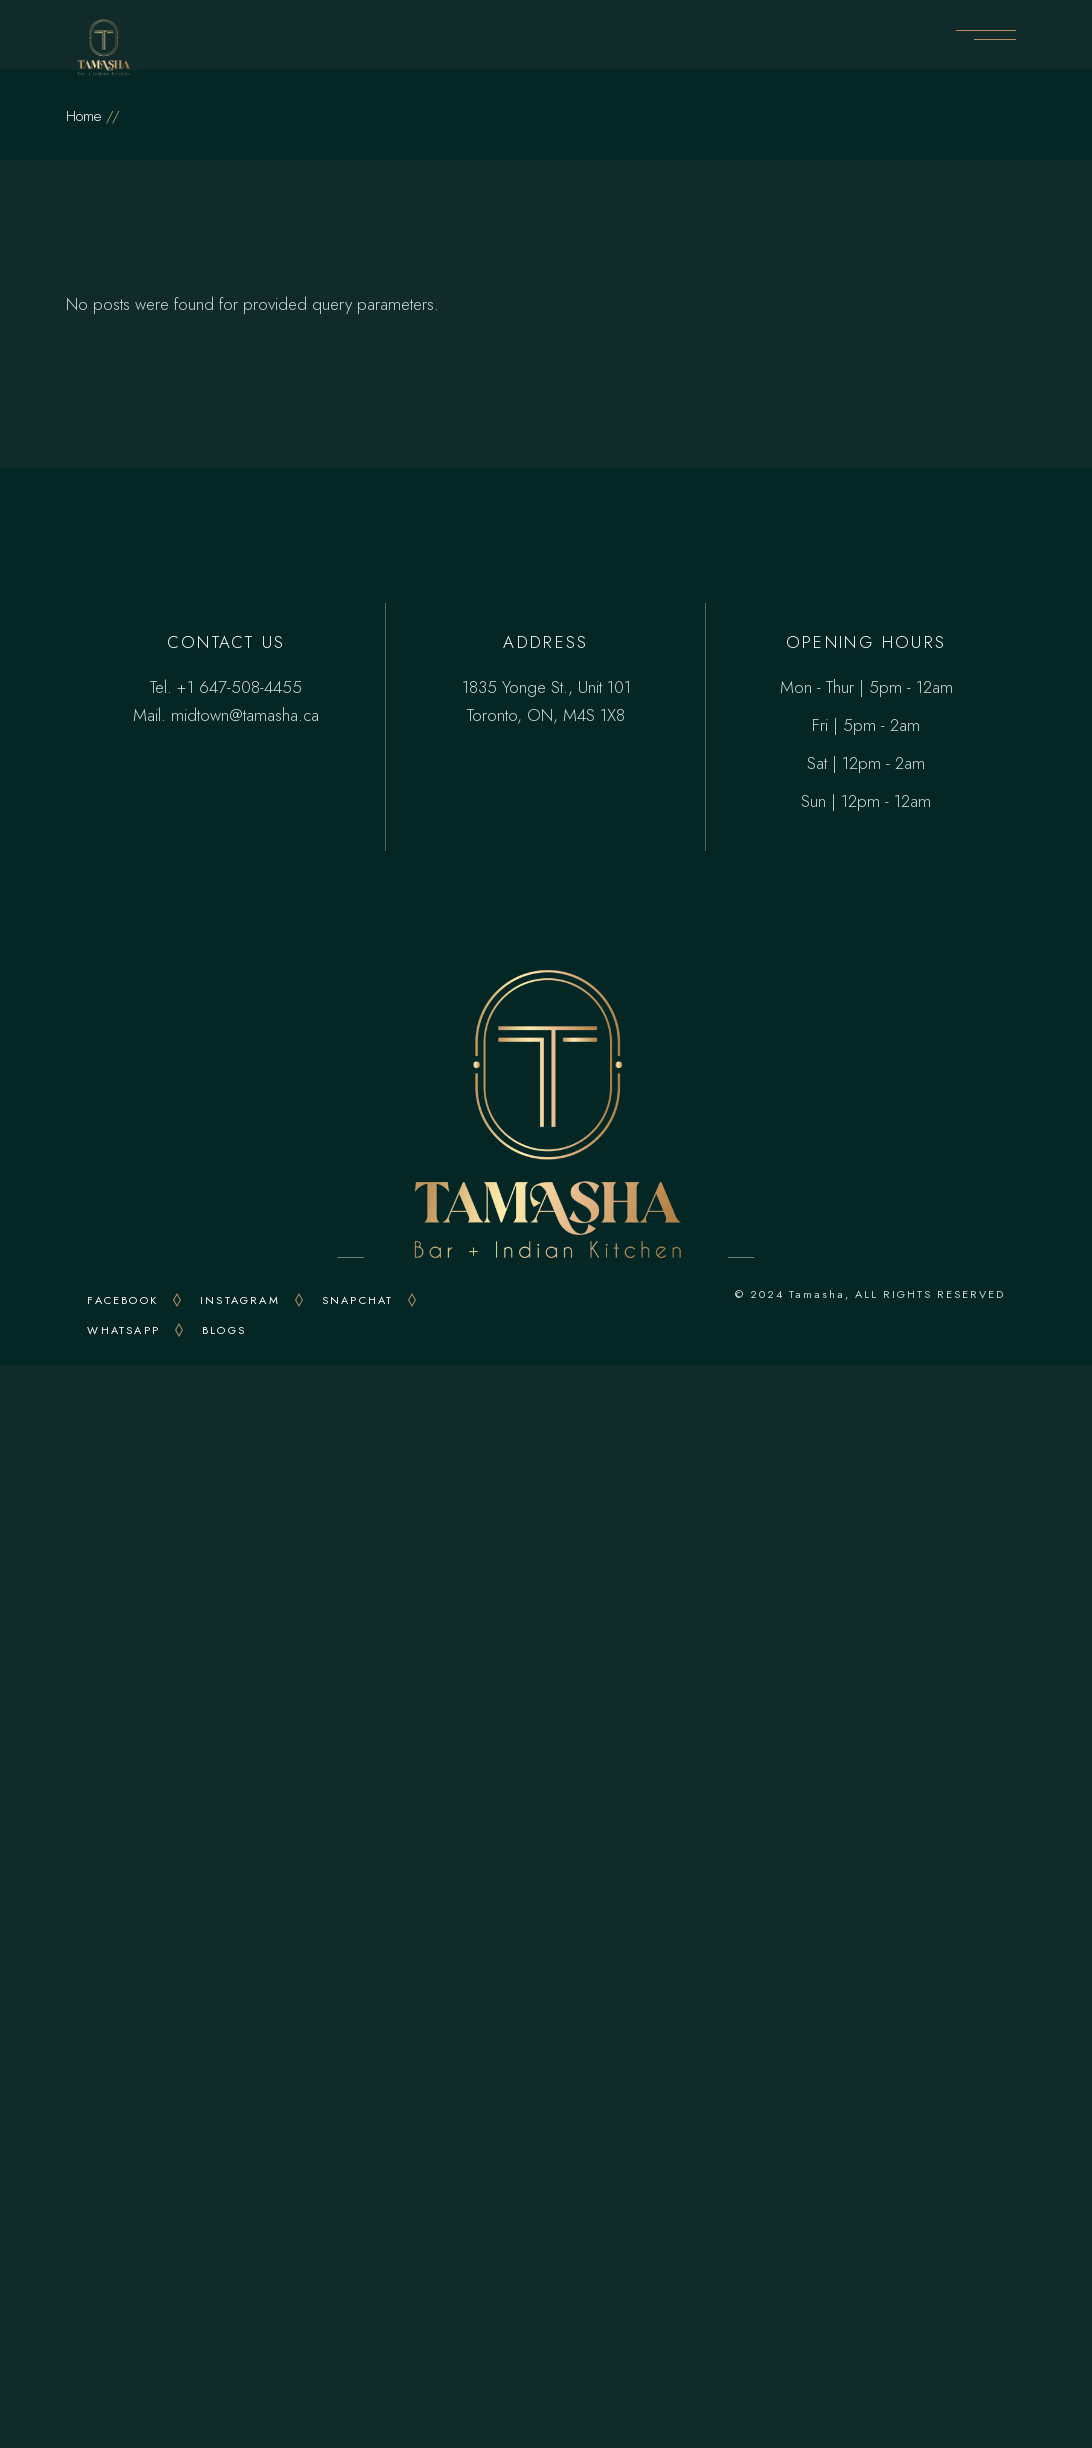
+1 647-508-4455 (239, 687)
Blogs (224, 1330)
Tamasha (817, 1294)
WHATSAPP (123, 1330)
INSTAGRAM (240, 1300)
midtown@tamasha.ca (245, 715)
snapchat (358, 1300)
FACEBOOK (122, 1300)
